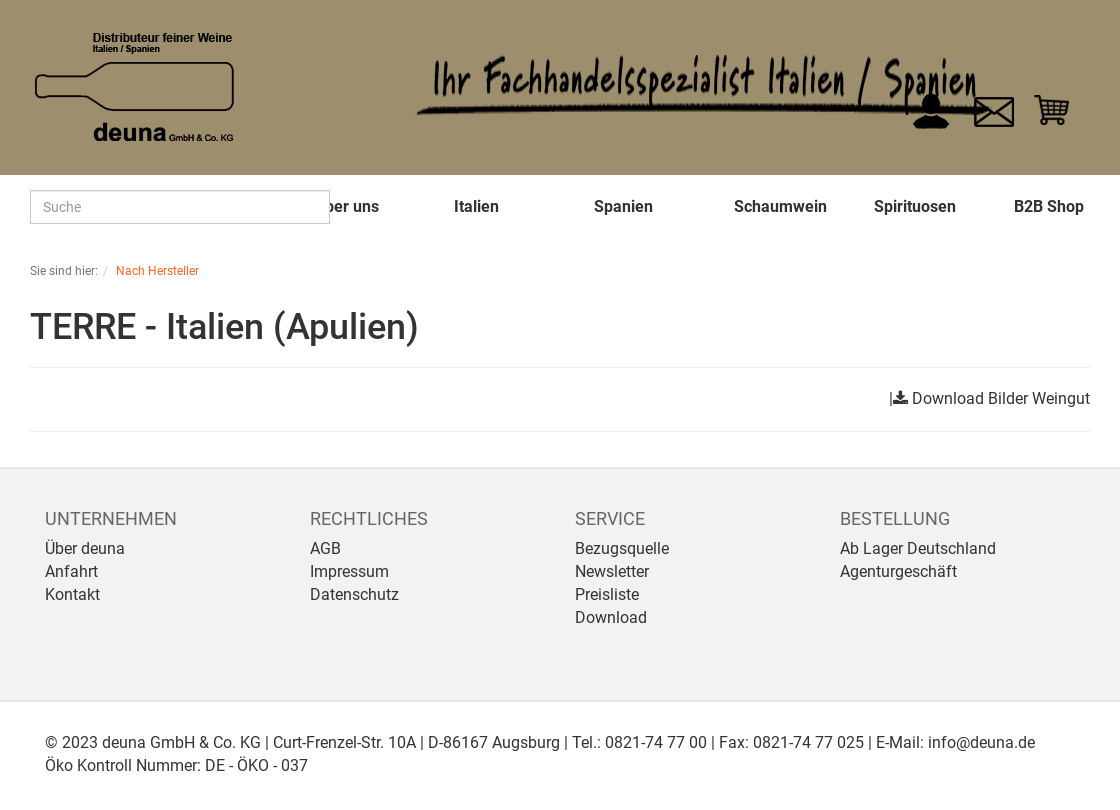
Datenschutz (354, 594)
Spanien (623, 206)
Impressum (349, 571)
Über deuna (85, 548)
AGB (325, 548)
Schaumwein (780, 206)
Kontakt (72, 594)
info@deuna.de (981, 742)
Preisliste (607, 594)
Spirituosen (915, 206)
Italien (476, 206)
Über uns (346, 206)
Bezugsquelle (622, 548)
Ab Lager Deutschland (918, 548)
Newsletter (612, 571)
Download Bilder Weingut (1001, 398)
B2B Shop (1049, 206)
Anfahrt (71, 571)
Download (611, 617)
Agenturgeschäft (898, 571)
